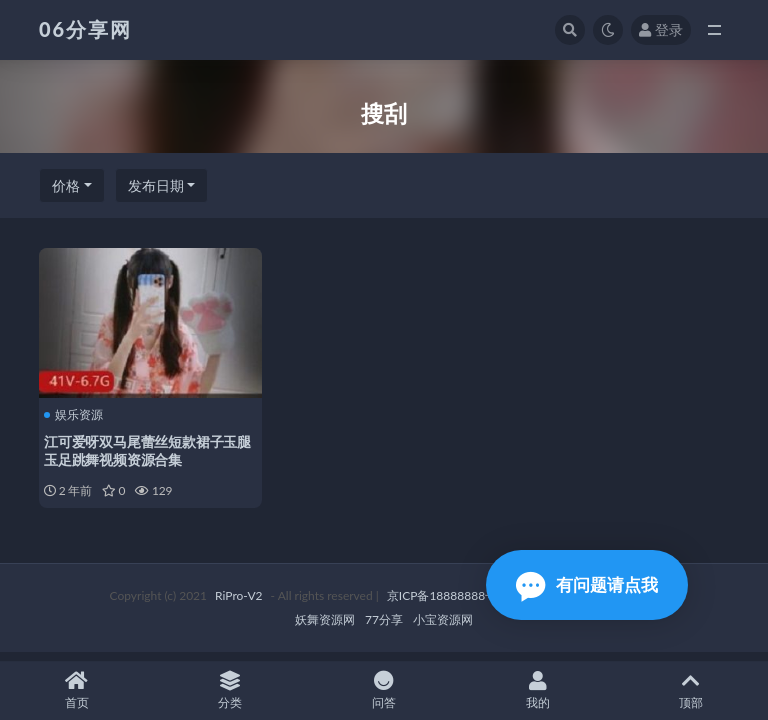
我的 (538, 690)
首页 (77, 690)
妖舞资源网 (325, 619)
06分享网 (85, 29)
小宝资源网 (443, 619)
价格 (66, 185)
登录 (661, 29)
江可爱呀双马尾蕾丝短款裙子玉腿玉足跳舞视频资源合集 (147, 450)
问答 (384, 690)
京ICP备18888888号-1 (448, 595)
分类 (231, 690)
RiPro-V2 (238, 595)
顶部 (691, 690)
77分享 (384, 619)
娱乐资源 (73, 415)
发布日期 (156, 185)
